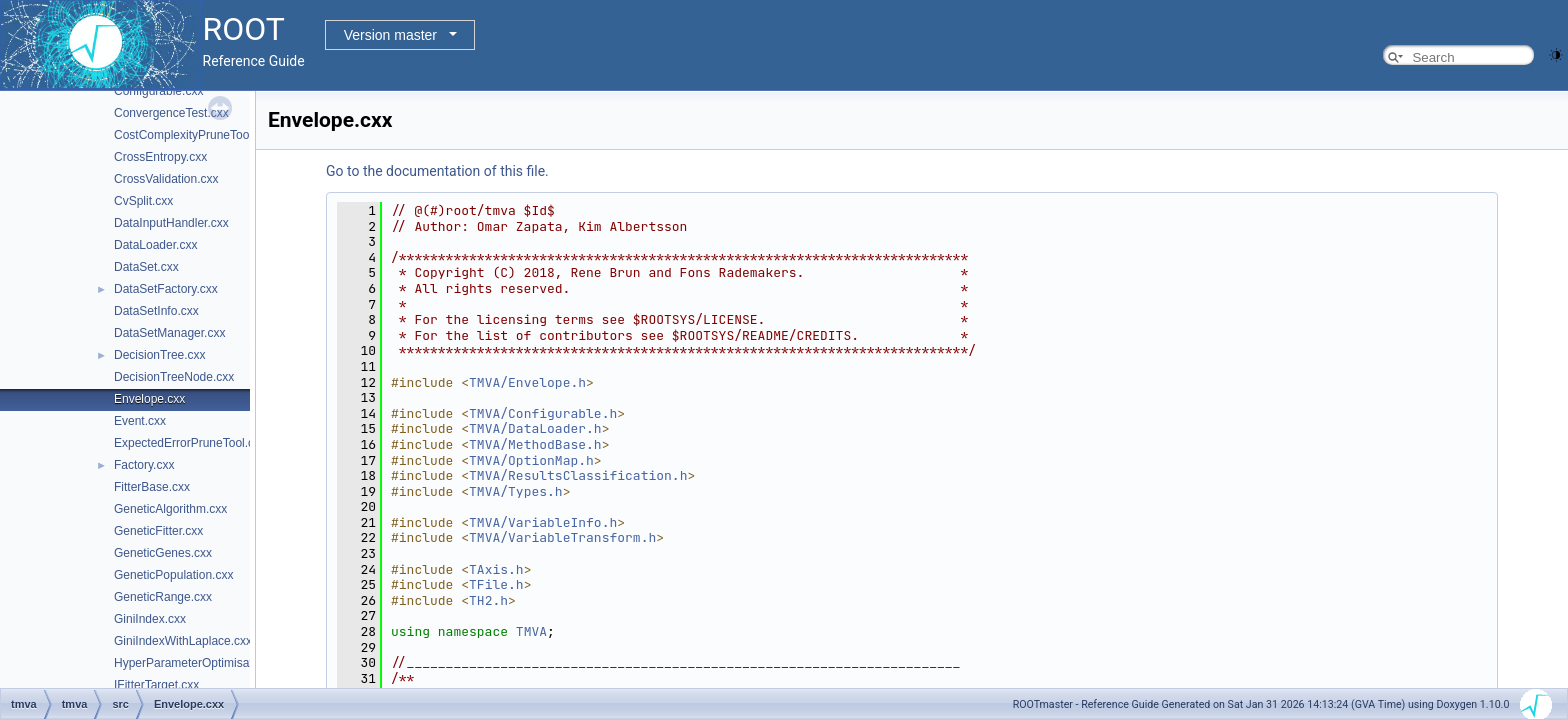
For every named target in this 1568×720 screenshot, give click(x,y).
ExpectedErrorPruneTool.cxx (190, 443)
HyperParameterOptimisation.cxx (202, 663)
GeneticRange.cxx (163, 597)
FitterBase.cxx (152, 487)
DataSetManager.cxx (169, 333)
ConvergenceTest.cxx (171, 113)
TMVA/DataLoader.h (535, 428)
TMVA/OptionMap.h (531, 460)
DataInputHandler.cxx (171, 223)
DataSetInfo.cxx (156, 311)
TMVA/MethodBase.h (535, 444)
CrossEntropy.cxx (160, 157)
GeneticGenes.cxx (163, 553)
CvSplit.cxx (143, 201)
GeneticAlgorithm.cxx (170, 509)
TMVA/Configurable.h (543, 413)
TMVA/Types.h (516, 491)
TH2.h (488, 600)
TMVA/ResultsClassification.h (578, 475)
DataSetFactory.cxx (166, 289)
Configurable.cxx (158, 91)
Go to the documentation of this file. (437, 171)
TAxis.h (496, 569)
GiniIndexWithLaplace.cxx (183, 641)
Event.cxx (140, 421)
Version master (390, 35)
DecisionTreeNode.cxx (174, 377)
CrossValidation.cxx (166, 179)
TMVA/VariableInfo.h (543, 522)
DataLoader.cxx (155, 245)
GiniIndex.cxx (150, 619)
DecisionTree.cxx (160, 355)
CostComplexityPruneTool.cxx (193, 135)
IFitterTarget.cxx (156, 685)
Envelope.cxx (149, 399)
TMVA (531, 631)
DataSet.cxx (146, 267)
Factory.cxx (144, 465)
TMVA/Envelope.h (527, 382)
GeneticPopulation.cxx (173, 575)
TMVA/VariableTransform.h (562, 537)
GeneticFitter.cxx (158, 531)
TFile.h (496, 584)
